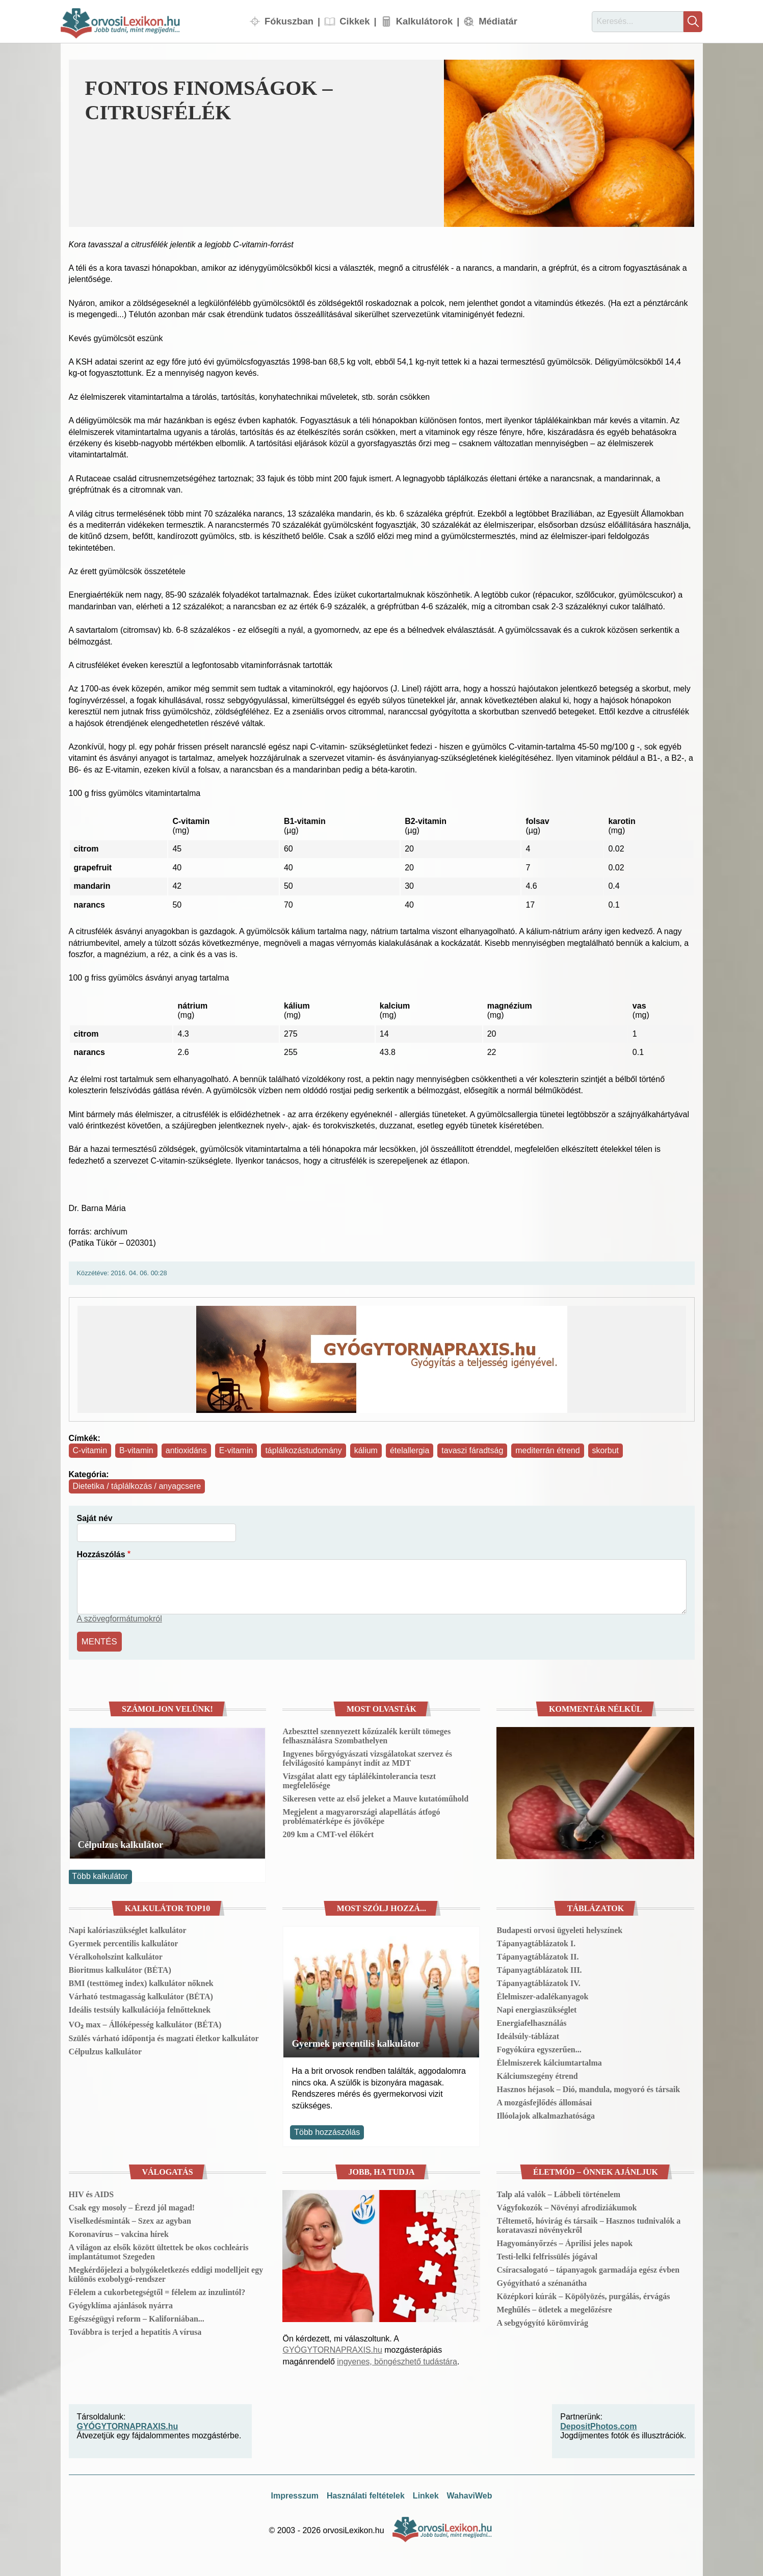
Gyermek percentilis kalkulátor (123, 1942)
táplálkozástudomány (303, 1450)
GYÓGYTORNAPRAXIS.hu (332, 2349)
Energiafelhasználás (531, 2022)
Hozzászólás (101, 1554)
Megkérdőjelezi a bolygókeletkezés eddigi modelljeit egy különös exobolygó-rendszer (166, 2273)
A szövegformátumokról (119, 1618)
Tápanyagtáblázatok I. (535, 1942)
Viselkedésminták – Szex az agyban (130, 2219)
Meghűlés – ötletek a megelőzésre (554, 2308)
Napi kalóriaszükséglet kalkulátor (128, 1929)
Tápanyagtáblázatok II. (537, 1955)
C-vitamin (90, 1450)
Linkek (426, 2494)
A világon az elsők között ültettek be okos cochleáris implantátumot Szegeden (159, 2250)
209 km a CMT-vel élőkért (328, 1832)
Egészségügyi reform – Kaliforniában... (136, 2317)
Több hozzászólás (327, 2130)
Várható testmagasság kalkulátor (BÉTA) (141, 1995)
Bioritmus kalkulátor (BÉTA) (120, 1969)
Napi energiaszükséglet (536, 2008)
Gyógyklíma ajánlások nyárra (121, 2304)
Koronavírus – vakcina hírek (119, 2232)
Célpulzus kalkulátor (121, 1843)
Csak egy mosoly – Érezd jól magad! (132, 2206)
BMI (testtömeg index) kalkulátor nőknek (141, 1982)
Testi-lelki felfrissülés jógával (546, 2255)
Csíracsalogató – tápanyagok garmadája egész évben (587, 2268)
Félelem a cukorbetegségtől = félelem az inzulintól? (157, 2290)
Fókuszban (289, 21)
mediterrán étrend (547, 1450)
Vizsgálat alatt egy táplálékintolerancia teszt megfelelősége (359, 1779)
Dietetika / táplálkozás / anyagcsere (137, 1486)
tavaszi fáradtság (472, 1450)
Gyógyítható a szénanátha (541, 2281)
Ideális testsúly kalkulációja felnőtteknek (140, 2008)
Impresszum (295, 2494)
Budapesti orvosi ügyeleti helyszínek (559, 1929)
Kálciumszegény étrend (536, 2075)
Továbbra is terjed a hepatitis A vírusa (135, 2330)
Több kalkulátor (99, 1875)
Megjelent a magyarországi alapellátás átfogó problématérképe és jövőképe (361, 1815)
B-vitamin (136, 1450)
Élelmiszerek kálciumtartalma (548, 2061)
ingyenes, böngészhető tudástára (397, 2360)
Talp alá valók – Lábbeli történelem (558, 2192)
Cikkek (354, 21)
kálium (366, 1450)
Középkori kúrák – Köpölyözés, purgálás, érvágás (583, 2294)
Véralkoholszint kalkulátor (116, 1955)
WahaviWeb (469, 2494)
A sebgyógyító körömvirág (542, 2321)
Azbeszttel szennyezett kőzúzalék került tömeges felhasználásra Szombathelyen (366, 1734)
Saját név (95, 1518)
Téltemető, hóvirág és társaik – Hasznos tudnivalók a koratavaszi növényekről (588, 2224)
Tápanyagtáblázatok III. (539, 1969)
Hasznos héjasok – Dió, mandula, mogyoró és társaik (588, 2088)
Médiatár (498, 21)
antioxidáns (186, 1450)
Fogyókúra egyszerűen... (538, 2048)
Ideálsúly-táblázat (527, 2035)
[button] (569, 143)
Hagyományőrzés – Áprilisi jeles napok (564, 2241)
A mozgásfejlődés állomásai (544, 2101)
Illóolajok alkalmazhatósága (545, 2114)
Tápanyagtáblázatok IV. (538, 1982)
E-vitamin (236, 1450)
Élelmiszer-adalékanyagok (542, 1995)
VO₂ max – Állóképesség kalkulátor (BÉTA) (145, 2023)
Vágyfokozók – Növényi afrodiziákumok (566, 2206)
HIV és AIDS (91, 2192)
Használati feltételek (366, 2494)
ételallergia (409, 1450)
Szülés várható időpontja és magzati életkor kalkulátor (164, 2037)
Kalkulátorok (424, 21)
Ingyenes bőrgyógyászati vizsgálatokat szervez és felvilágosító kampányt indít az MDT (367, 1757)
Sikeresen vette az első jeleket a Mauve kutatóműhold (375, 1797)
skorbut (605, 1450)
